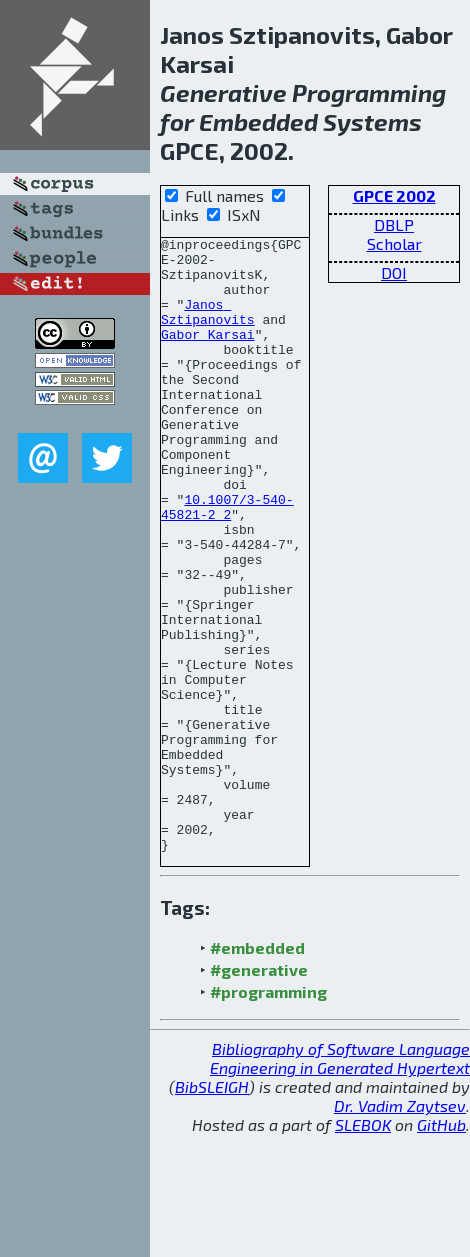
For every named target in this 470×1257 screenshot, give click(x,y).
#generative (259, 1092)
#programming (268, 1114)
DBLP (394, 224)
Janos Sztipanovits (208, 328)
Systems (372, 121)
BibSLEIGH (212, 1209)
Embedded (258, 121)
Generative (223, 92)
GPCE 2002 (394, 195)
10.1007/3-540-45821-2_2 (227, 562)
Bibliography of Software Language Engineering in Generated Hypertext (340, 1181)
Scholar (394, 243)
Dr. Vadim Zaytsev (400, 1228)
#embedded (257, 1070)
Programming (369, 92)
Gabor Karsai (208, 355)
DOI (394, 272)
